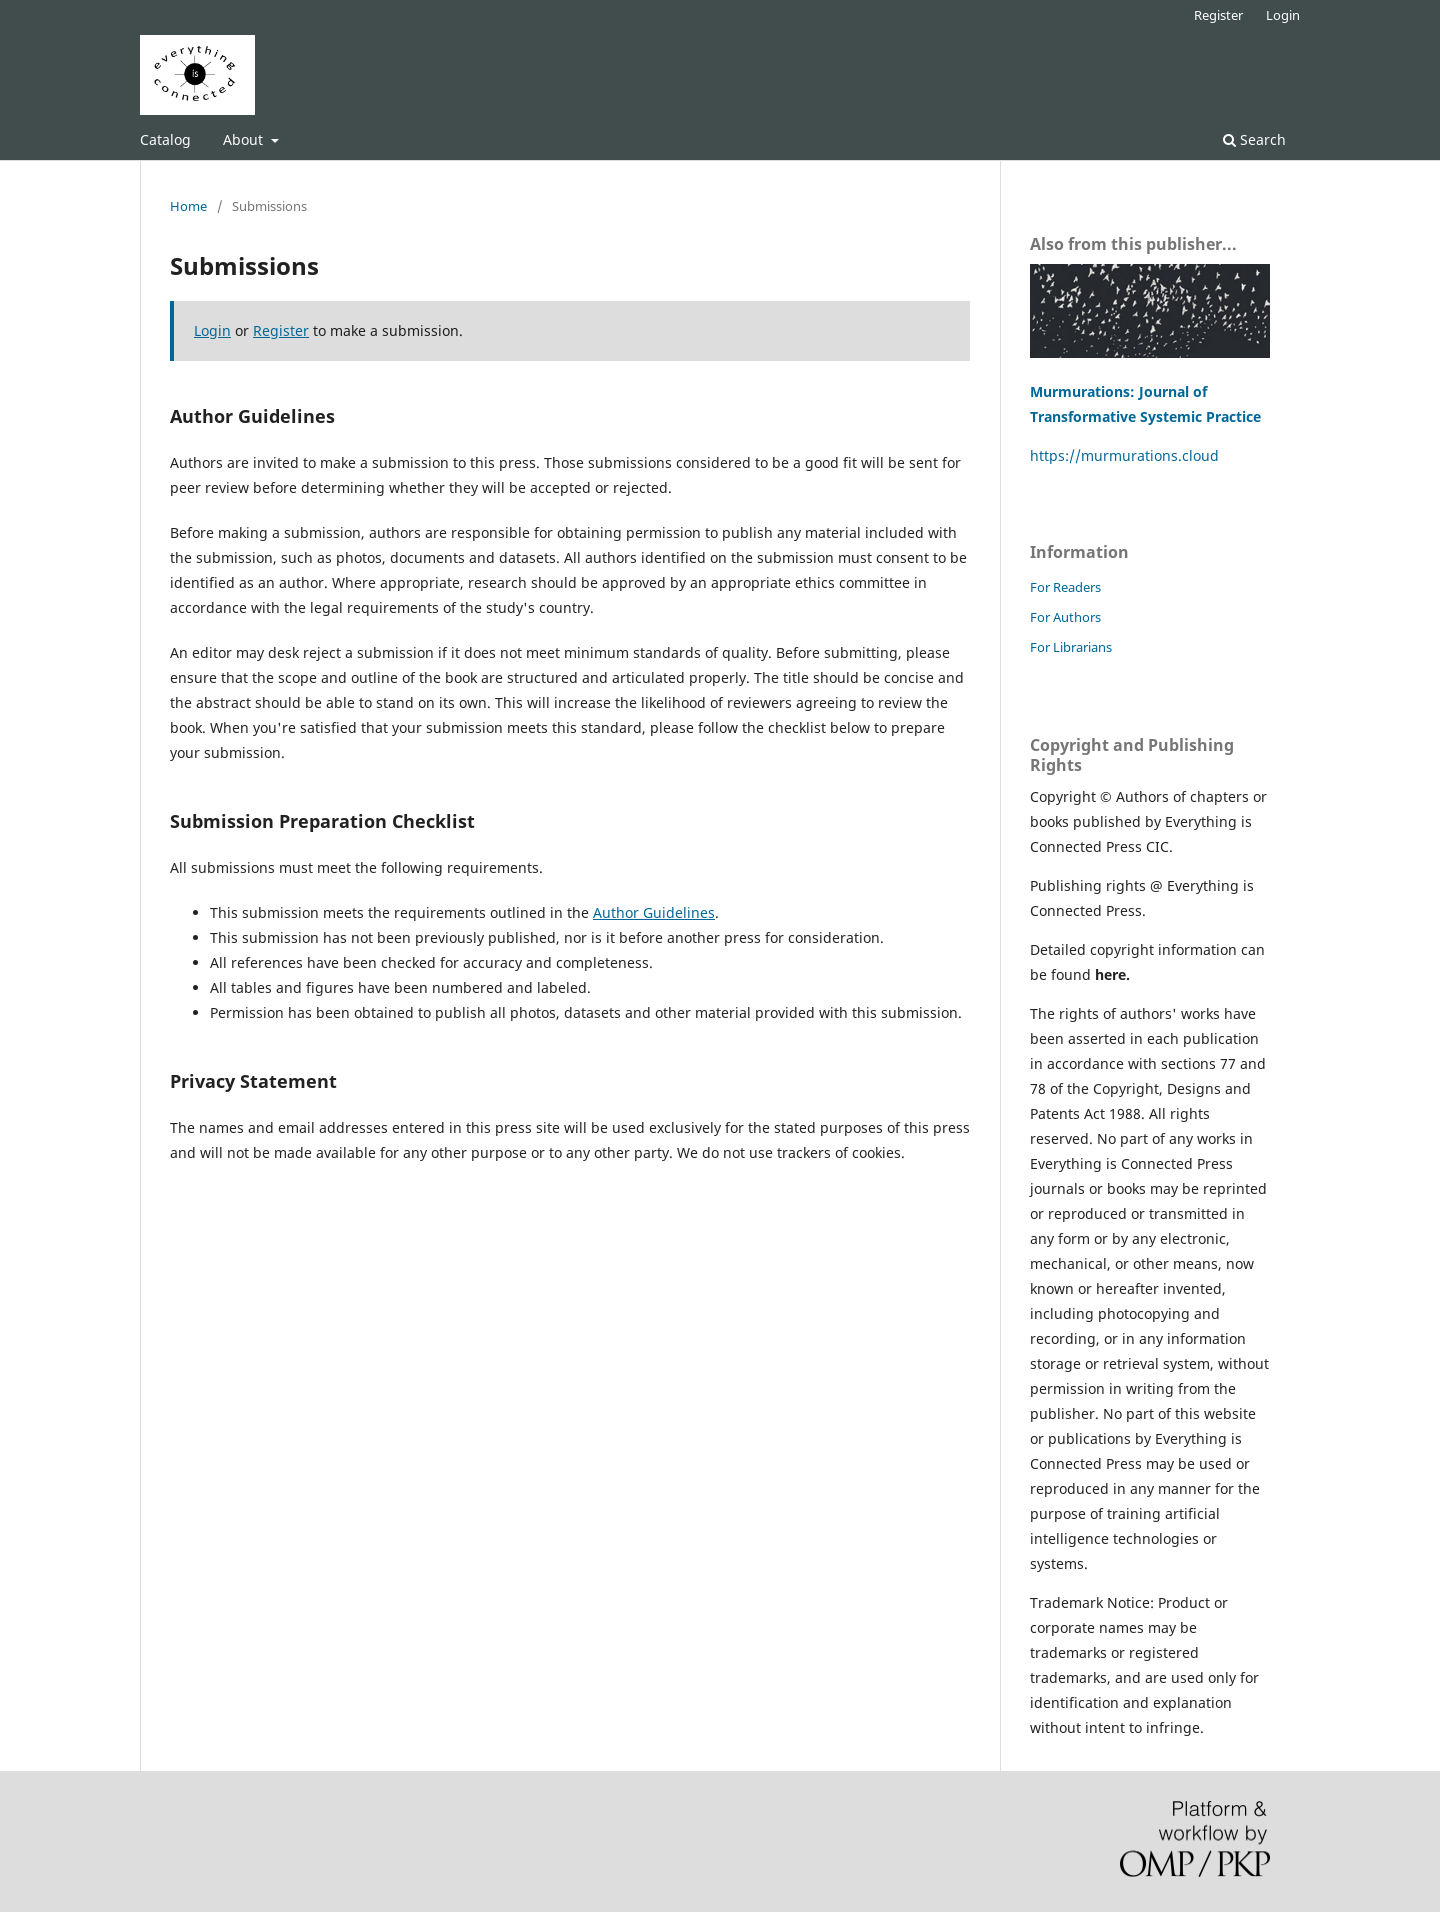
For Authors (1065, 617)
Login (1283, 15)
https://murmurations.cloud (1124, 455)
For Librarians (1071, 647)
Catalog (165, 139)
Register (1218, 15)
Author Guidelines (654, 912)
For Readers (1065, 587)
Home (188, 206)
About (245, 139)
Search (1254, 139)
